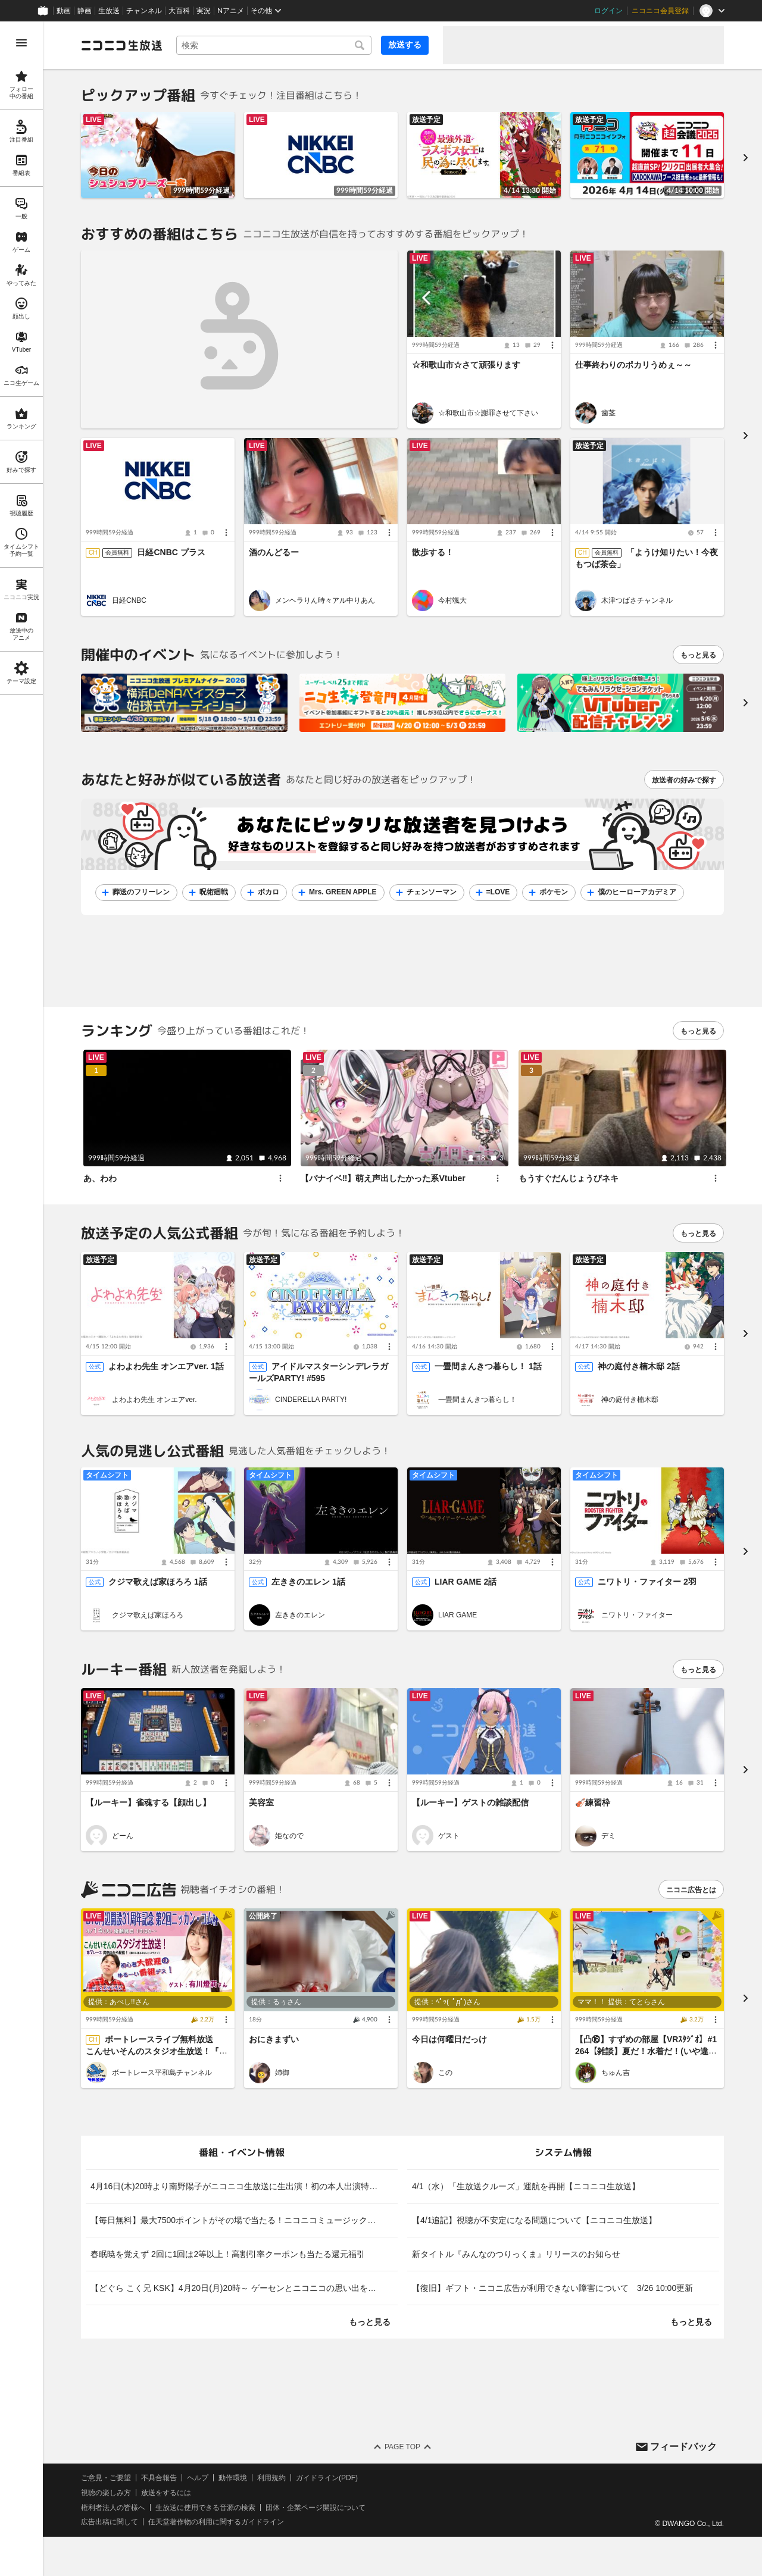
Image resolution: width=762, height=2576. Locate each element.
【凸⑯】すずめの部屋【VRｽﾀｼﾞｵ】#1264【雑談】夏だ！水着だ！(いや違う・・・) (646, 2051)
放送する (404, 44)
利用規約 (271, 2477)
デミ (608, 1835)
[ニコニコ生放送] (121, 45)
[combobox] (273, 45)
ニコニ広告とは (691, 1890)
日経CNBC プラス (171, 553)
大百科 (179, 10)
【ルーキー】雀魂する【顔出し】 (148, 1802)
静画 (84, 10)
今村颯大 (452, 600)
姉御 (282, 2072)
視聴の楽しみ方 (106, 2493)
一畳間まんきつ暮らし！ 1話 (488, 1367)
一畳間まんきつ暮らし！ (477, 1399)
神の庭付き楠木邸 (629, 1399)
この (445, 2072)
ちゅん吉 (615, 2072)
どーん (122, 1835)
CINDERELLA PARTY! (310, 1399)
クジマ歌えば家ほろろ (147, 1615)
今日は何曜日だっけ (449, 2039)
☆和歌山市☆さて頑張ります (466, 365)
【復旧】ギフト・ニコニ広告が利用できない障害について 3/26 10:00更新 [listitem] (552, 2288)
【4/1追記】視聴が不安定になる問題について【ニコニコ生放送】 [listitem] (534, 2220)
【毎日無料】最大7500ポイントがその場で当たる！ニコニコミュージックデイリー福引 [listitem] (244, 2220)
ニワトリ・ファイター (637, 1615)
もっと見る (698, 655)
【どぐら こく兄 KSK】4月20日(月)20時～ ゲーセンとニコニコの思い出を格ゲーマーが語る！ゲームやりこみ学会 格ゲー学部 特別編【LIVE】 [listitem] (244, 2288)
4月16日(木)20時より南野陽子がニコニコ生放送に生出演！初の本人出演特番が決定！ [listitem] (244, 2186)
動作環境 (232, 2477)
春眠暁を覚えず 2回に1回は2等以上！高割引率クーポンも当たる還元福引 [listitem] (227, 2254)
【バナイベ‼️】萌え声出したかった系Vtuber (383, 1178)
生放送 (109, 10)
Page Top (402, 2447)
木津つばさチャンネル (637, 600)
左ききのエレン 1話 (308, 1582)
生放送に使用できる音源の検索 (205, 2507)
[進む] (745, 157)
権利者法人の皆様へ (113, 2507)
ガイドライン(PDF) (327, 2477)
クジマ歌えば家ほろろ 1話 (157, 1582)
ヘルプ (197, 2477)
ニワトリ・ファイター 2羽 (647, 1582)
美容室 (261, 1802)
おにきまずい (274, 2039)
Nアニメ (230, 10)
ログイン (608, 10)
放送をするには (166, 2492)
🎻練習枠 (592, 1802)
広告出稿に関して (109, 2522)
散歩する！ (433, 553)
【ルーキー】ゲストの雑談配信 (470, 1802)
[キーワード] (273, 45)
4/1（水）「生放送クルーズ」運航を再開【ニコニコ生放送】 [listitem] (526, 2186)
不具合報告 (159, 2477)
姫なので (289, 1835)
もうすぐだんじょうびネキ (569, 1178)
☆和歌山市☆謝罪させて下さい (488, 413)
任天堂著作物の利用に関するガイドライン (216, 2521)
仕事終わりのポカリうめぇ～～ (633, 365)
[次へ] (745, 703)
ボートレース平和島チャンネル (162, 2072)
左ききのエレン (300, 1615)
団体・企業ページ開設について (316, 2507)
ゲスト (449, 1835)
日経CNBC (129, 600)
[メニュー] (552, 345)
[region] (21, 1298)
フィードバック (683, 2446)
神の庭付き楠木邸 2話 (639, 1367)
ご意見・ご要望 (106, 2478)
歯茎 (608, 413)
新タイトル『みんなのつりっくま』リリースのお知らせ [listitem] (516, 2254)
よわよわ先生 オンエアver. (154, 1399)
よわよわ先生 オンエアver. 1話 (166, 1367)
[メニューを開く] (21, 43)
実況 (203, 10)
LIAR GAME (457, 1615)
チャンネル (144, 10)
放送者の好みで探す (684, 780)
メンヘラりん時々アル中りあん (325, 600)
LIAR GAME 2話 (465, 1582)
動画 (64, 10)
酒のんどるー (274, 553)
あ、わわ (100, 1178)
